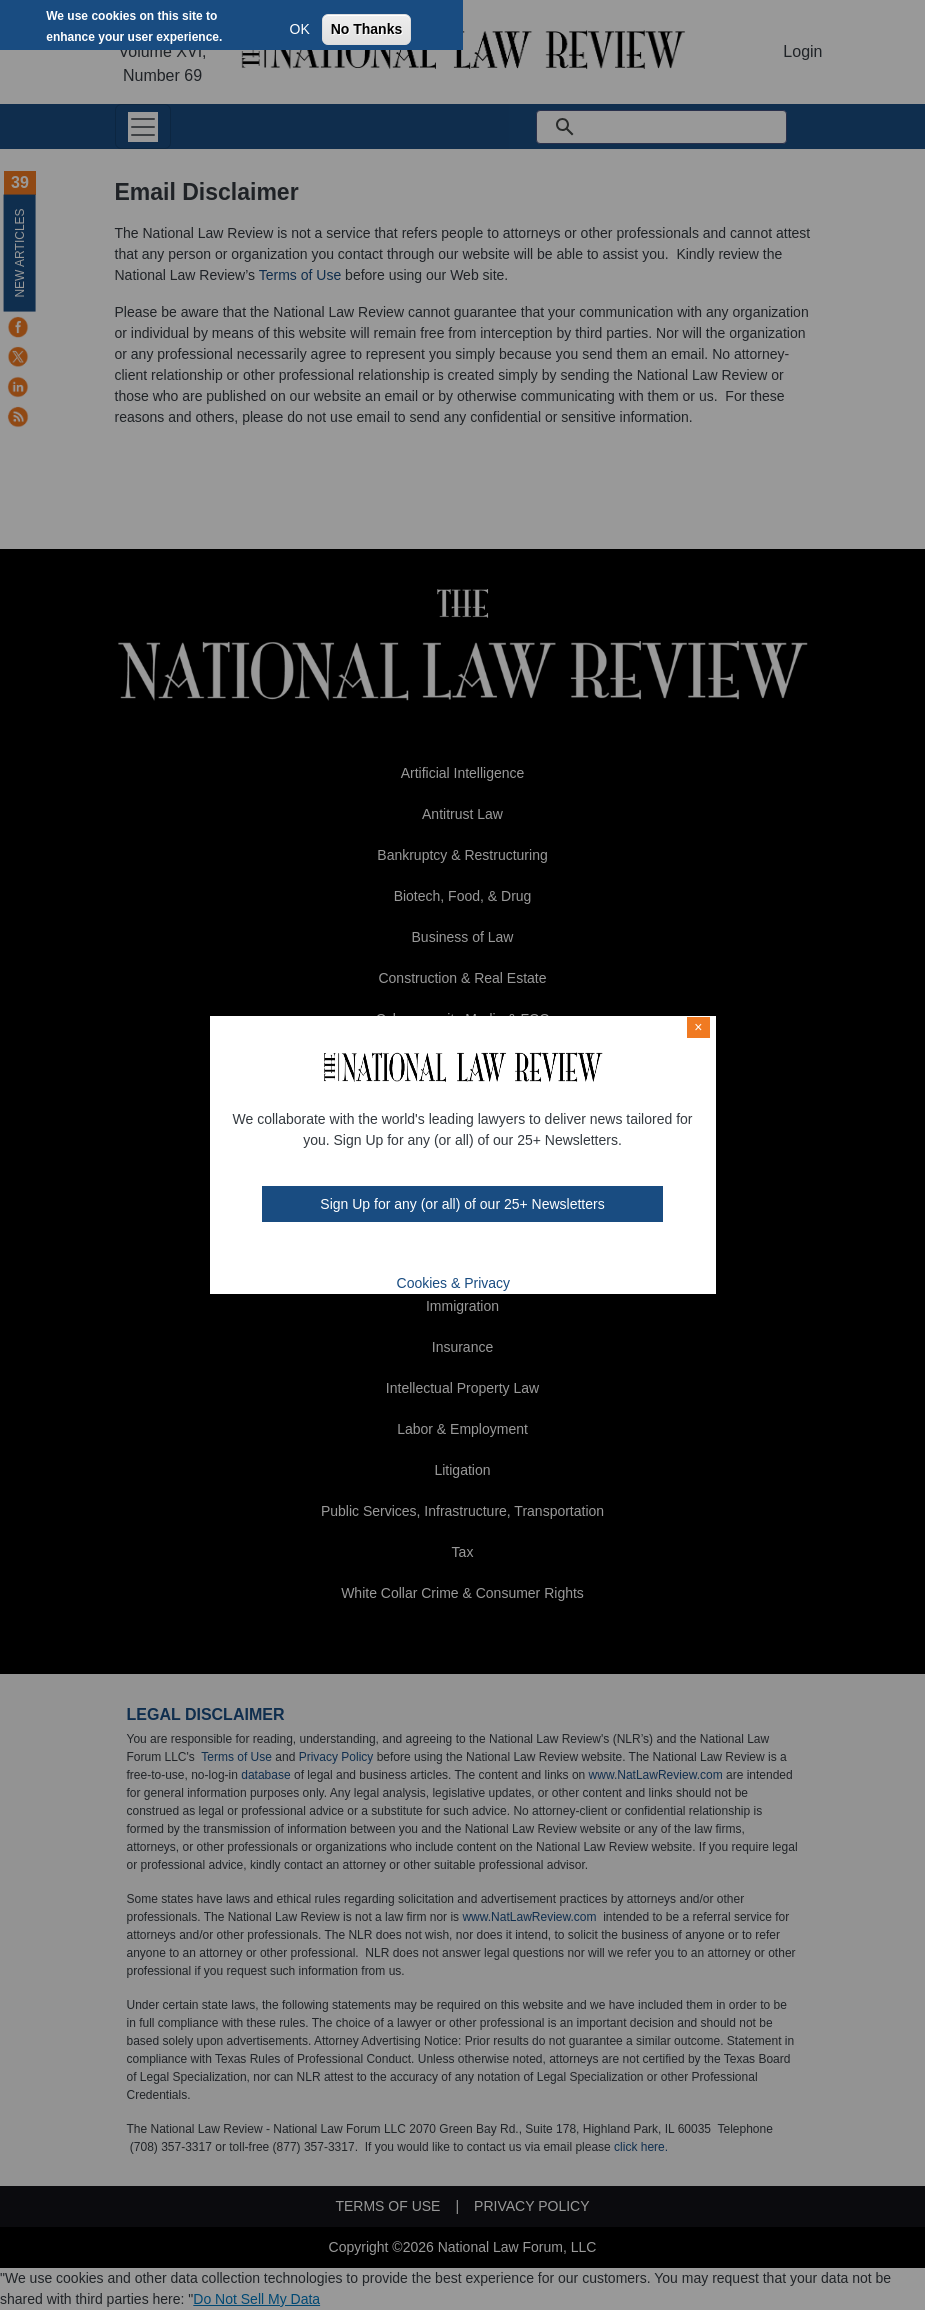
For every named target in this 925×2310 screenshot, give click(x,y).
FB (395, 1252)
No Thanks (367, 29)
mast (448, 1252)
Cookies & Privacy (454, 1283)
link (474, 1252)
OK (300, 29)
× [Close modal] (698, 1027)
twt (422, 1252)
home (500, 1252)
